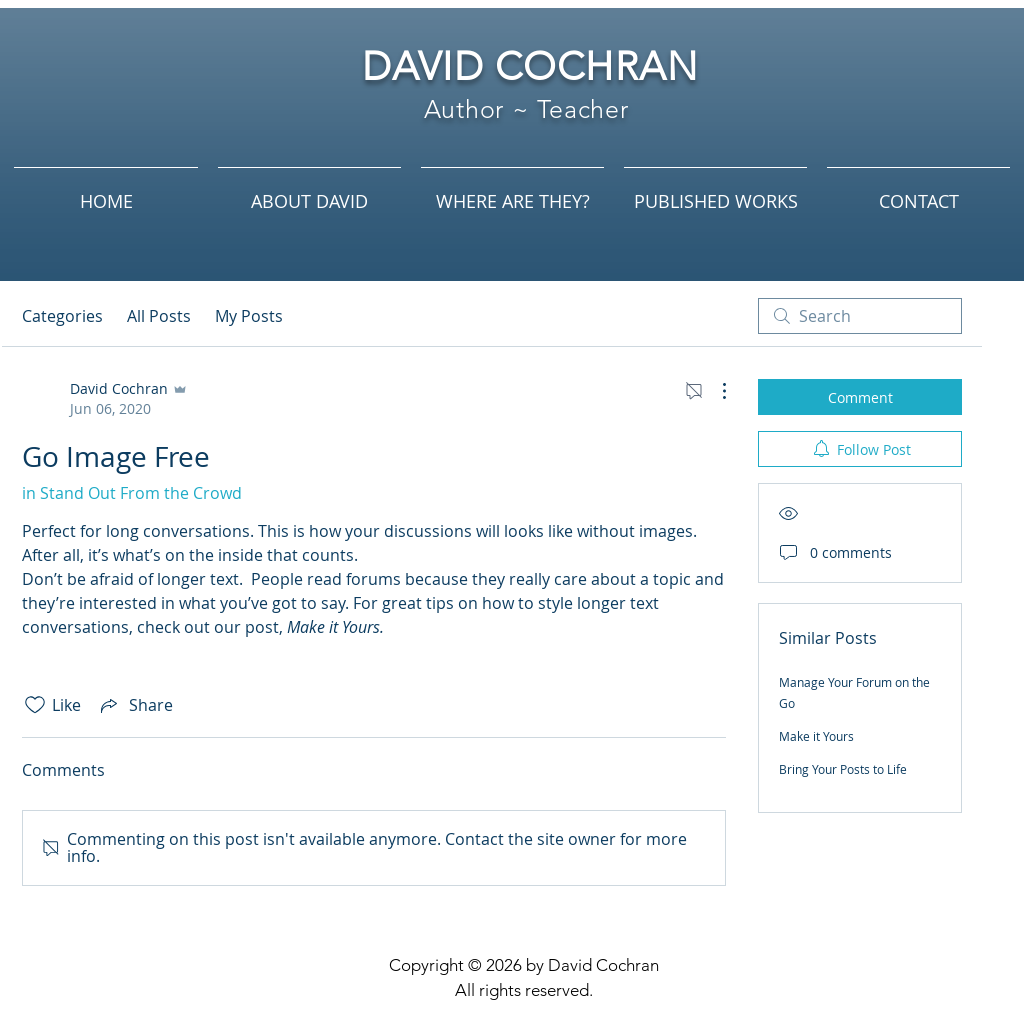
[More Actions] (714, 391)
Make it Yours (816, 736)
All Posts (159, 316)
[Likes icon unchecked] (35, 705)
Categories (62, 316)
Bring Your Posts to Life (843, 769)
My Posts (249, 316)
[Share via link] (135, 705)
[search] (860, 316)
